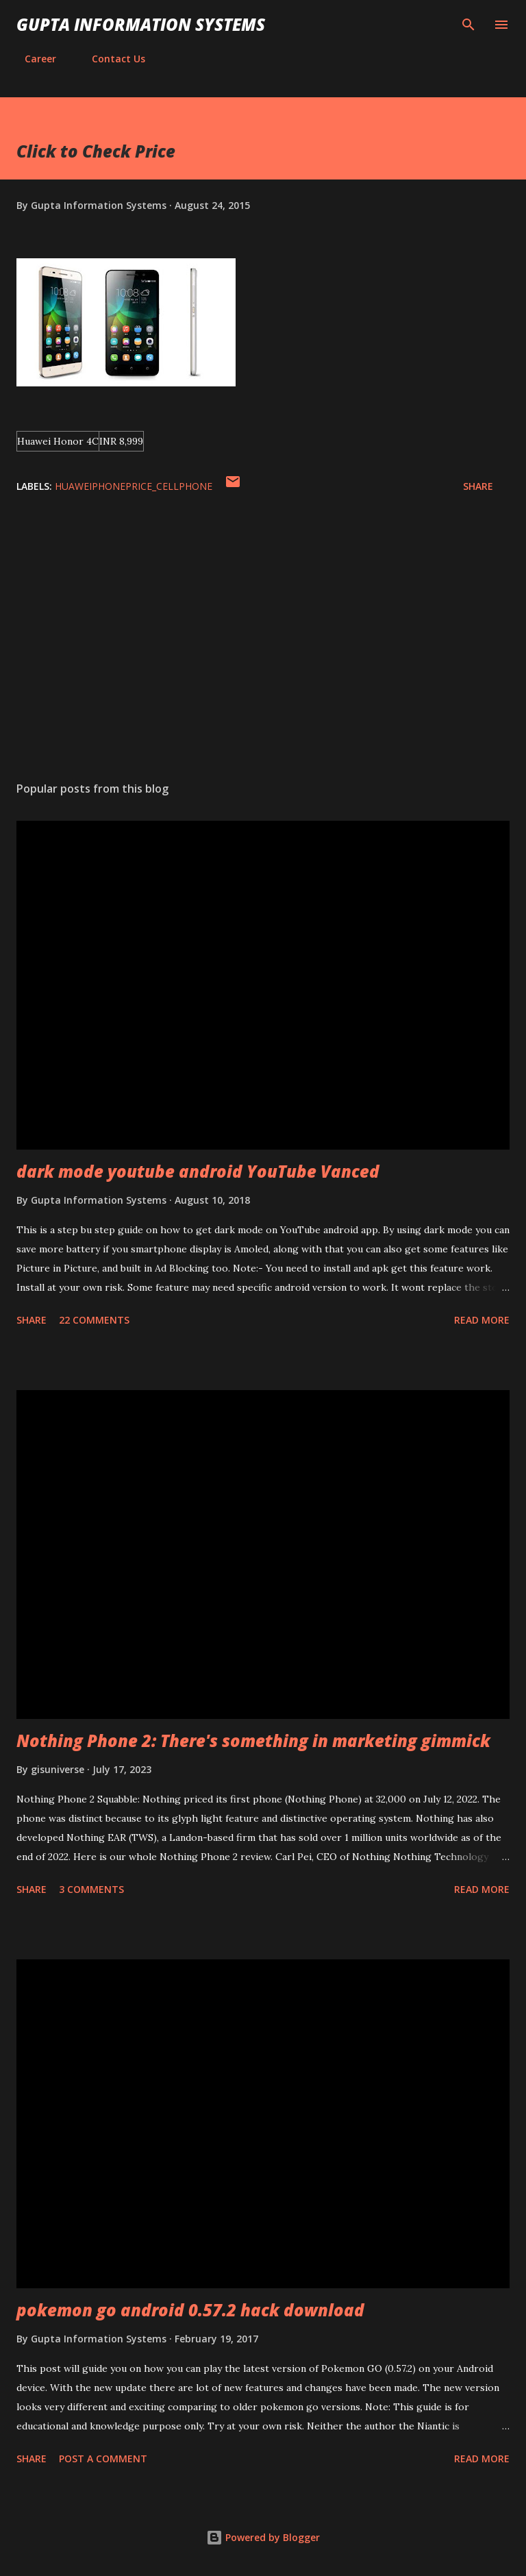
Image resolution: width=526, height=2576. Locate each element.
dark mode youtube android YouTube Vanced (197, 1171)
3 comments (91, 1889)
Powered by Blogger (263, 2537)
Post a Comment (103, 2458)
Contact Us (110, 58)
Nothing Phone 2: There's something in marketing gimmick (253, 1740)
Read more (482, 1319)
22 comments (94, 1319)
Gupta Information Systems (140, 24)
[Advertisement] (263, 641)
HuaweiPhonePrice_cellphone (133, 486)
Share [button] (478, 486)
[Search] (468, 24)
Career (32, 58)
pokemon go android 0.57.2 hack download (190, 2310)
